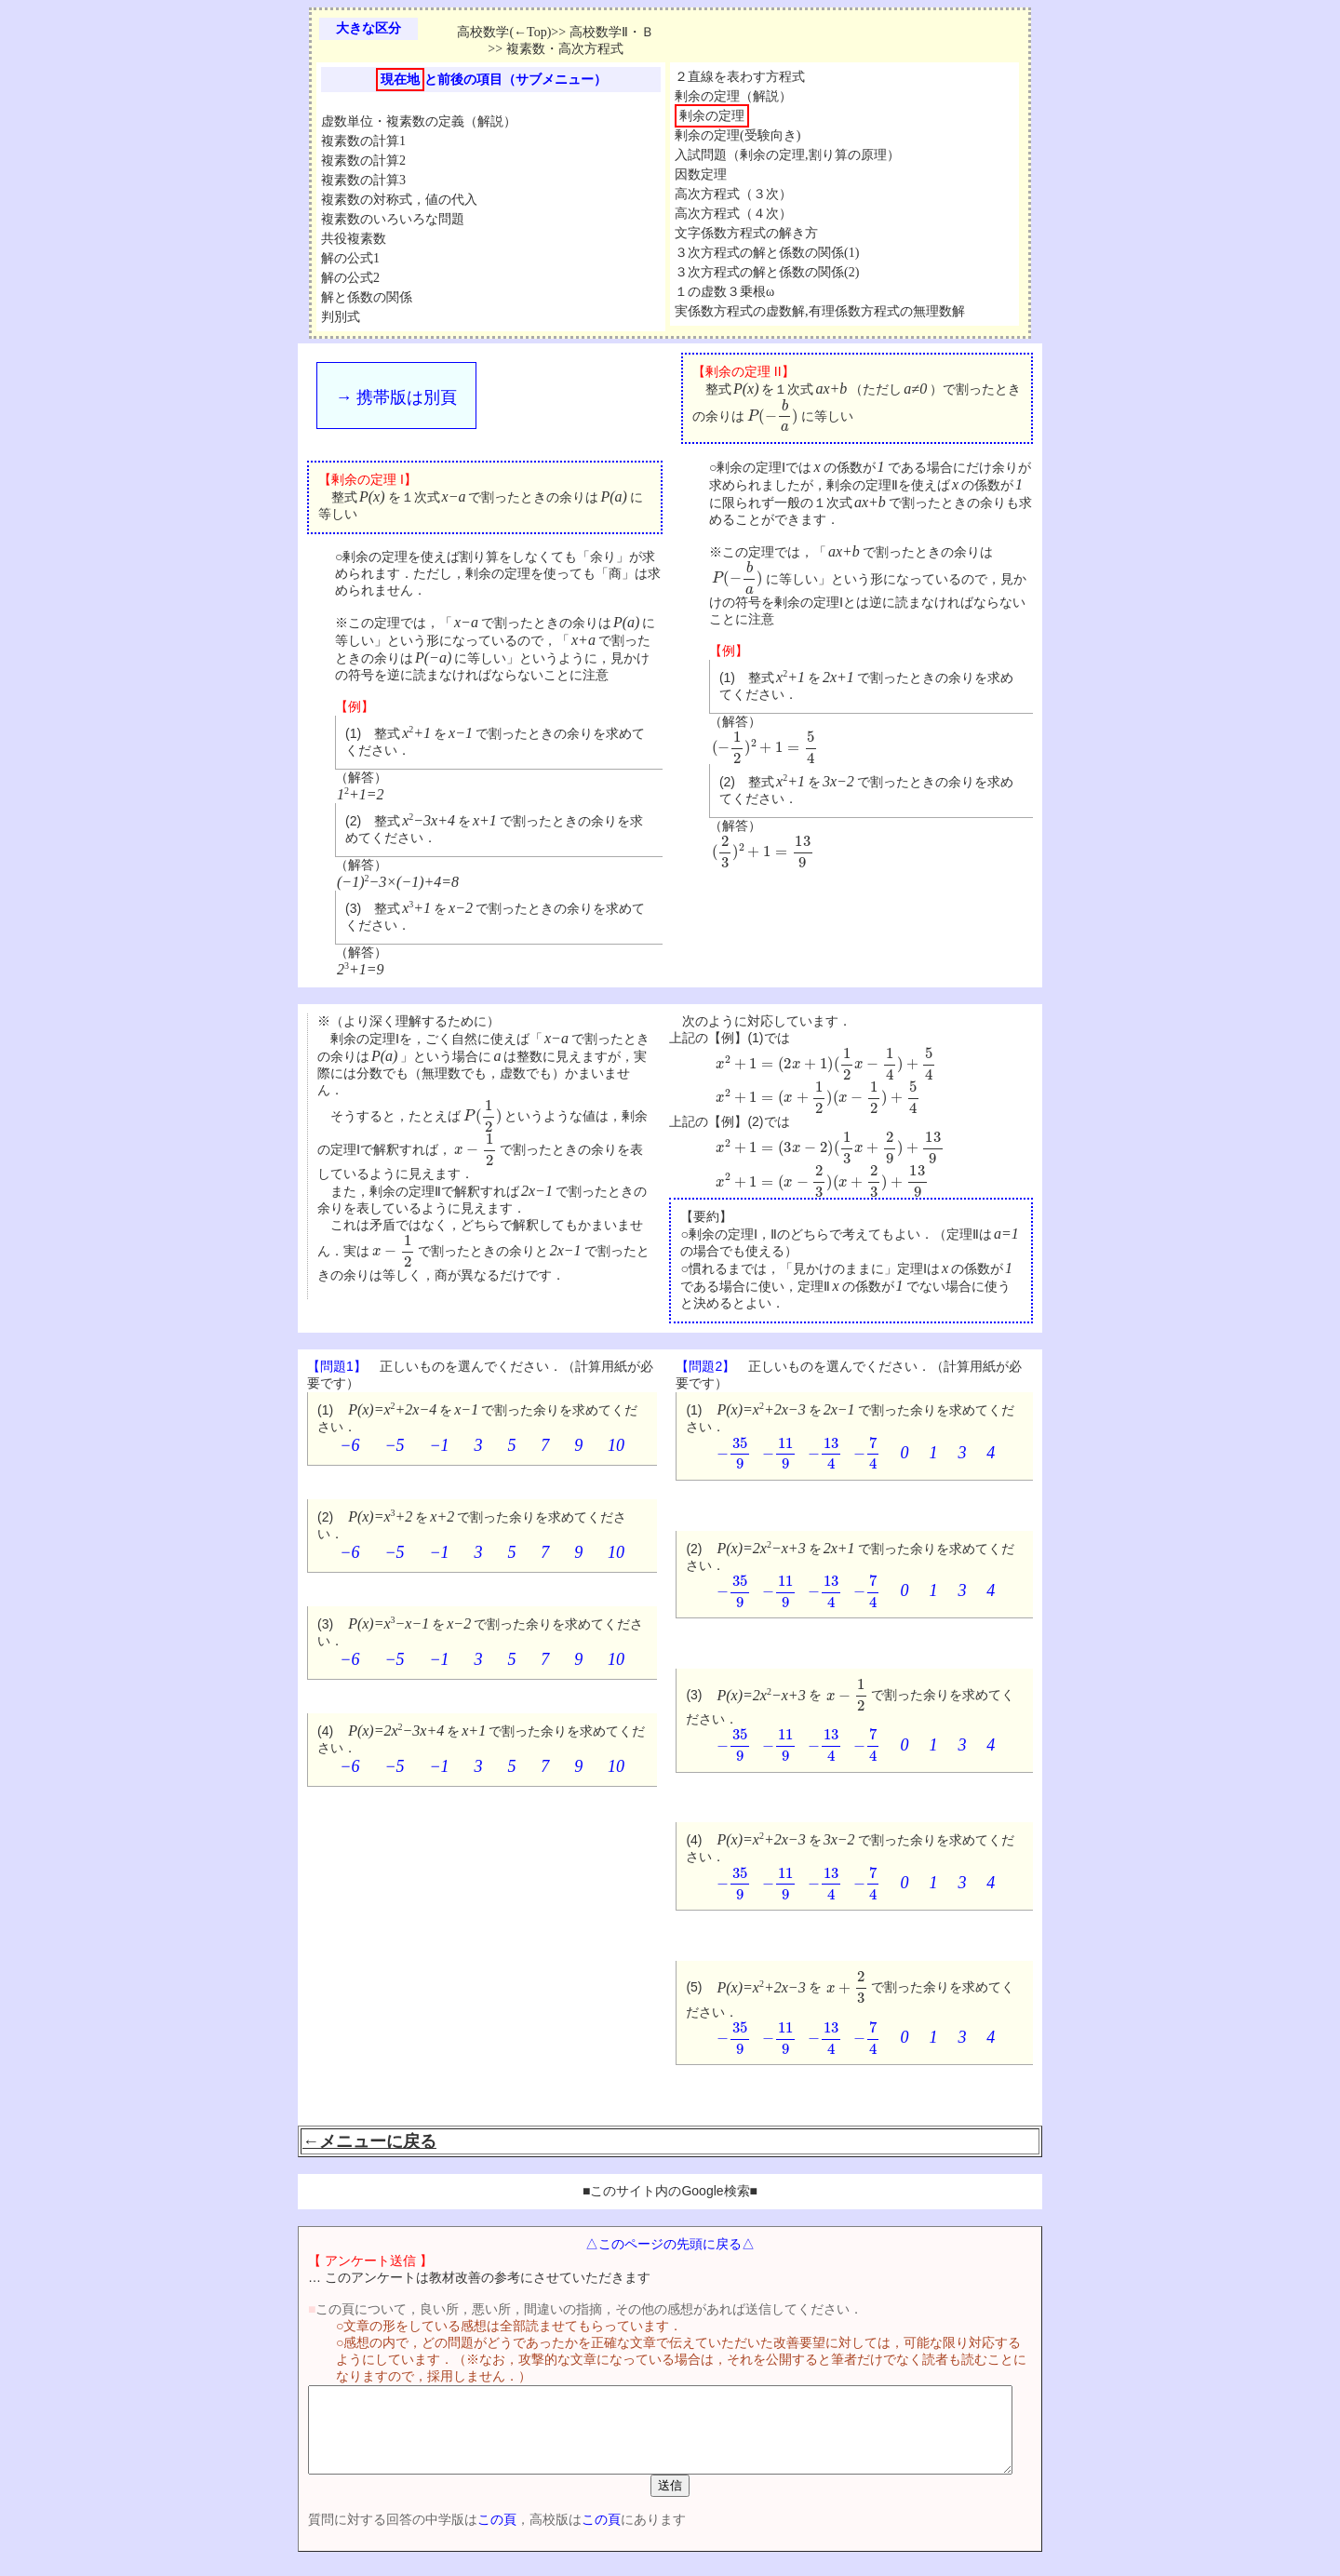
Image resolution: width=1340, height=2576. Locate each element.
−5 (394, 1445)
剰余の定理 (711, 116)
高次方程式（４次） (733, 214)
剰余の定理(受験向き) (737, 135)
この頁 (464, 2536)
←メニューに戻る (369, 2141)
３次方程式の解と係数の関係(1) (767, 253)
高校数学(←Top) (504, 32)
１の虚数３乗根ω (724, 292)
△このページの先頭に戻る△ (670, 2243)
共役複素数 (353, 239)
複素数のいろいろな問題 (392, 219)
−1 (439, 1445)
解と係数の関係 (366, 297)
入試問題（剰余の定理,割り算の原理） (787, 155)
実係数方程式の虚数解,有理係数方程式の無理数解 (820, 311)
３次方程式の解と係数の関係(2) (767, 272)
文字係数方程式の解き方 (746, 233)
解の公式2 (350, 278)
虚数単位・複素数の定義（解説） (418, 121)
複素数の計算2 (363, 161)
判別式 (340, 317)
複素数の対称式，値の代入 (399, 200)
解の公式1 (350, 258)
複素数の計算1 (363, 141)
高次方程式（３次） (733, 194)
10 (616, 1445)
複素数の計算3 (363, 180)
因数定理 (701, 174)
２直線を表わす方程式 (740, 77)
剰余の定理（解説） (733, 96)
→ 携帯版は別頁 (396, 397)
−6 (349, 1445)
